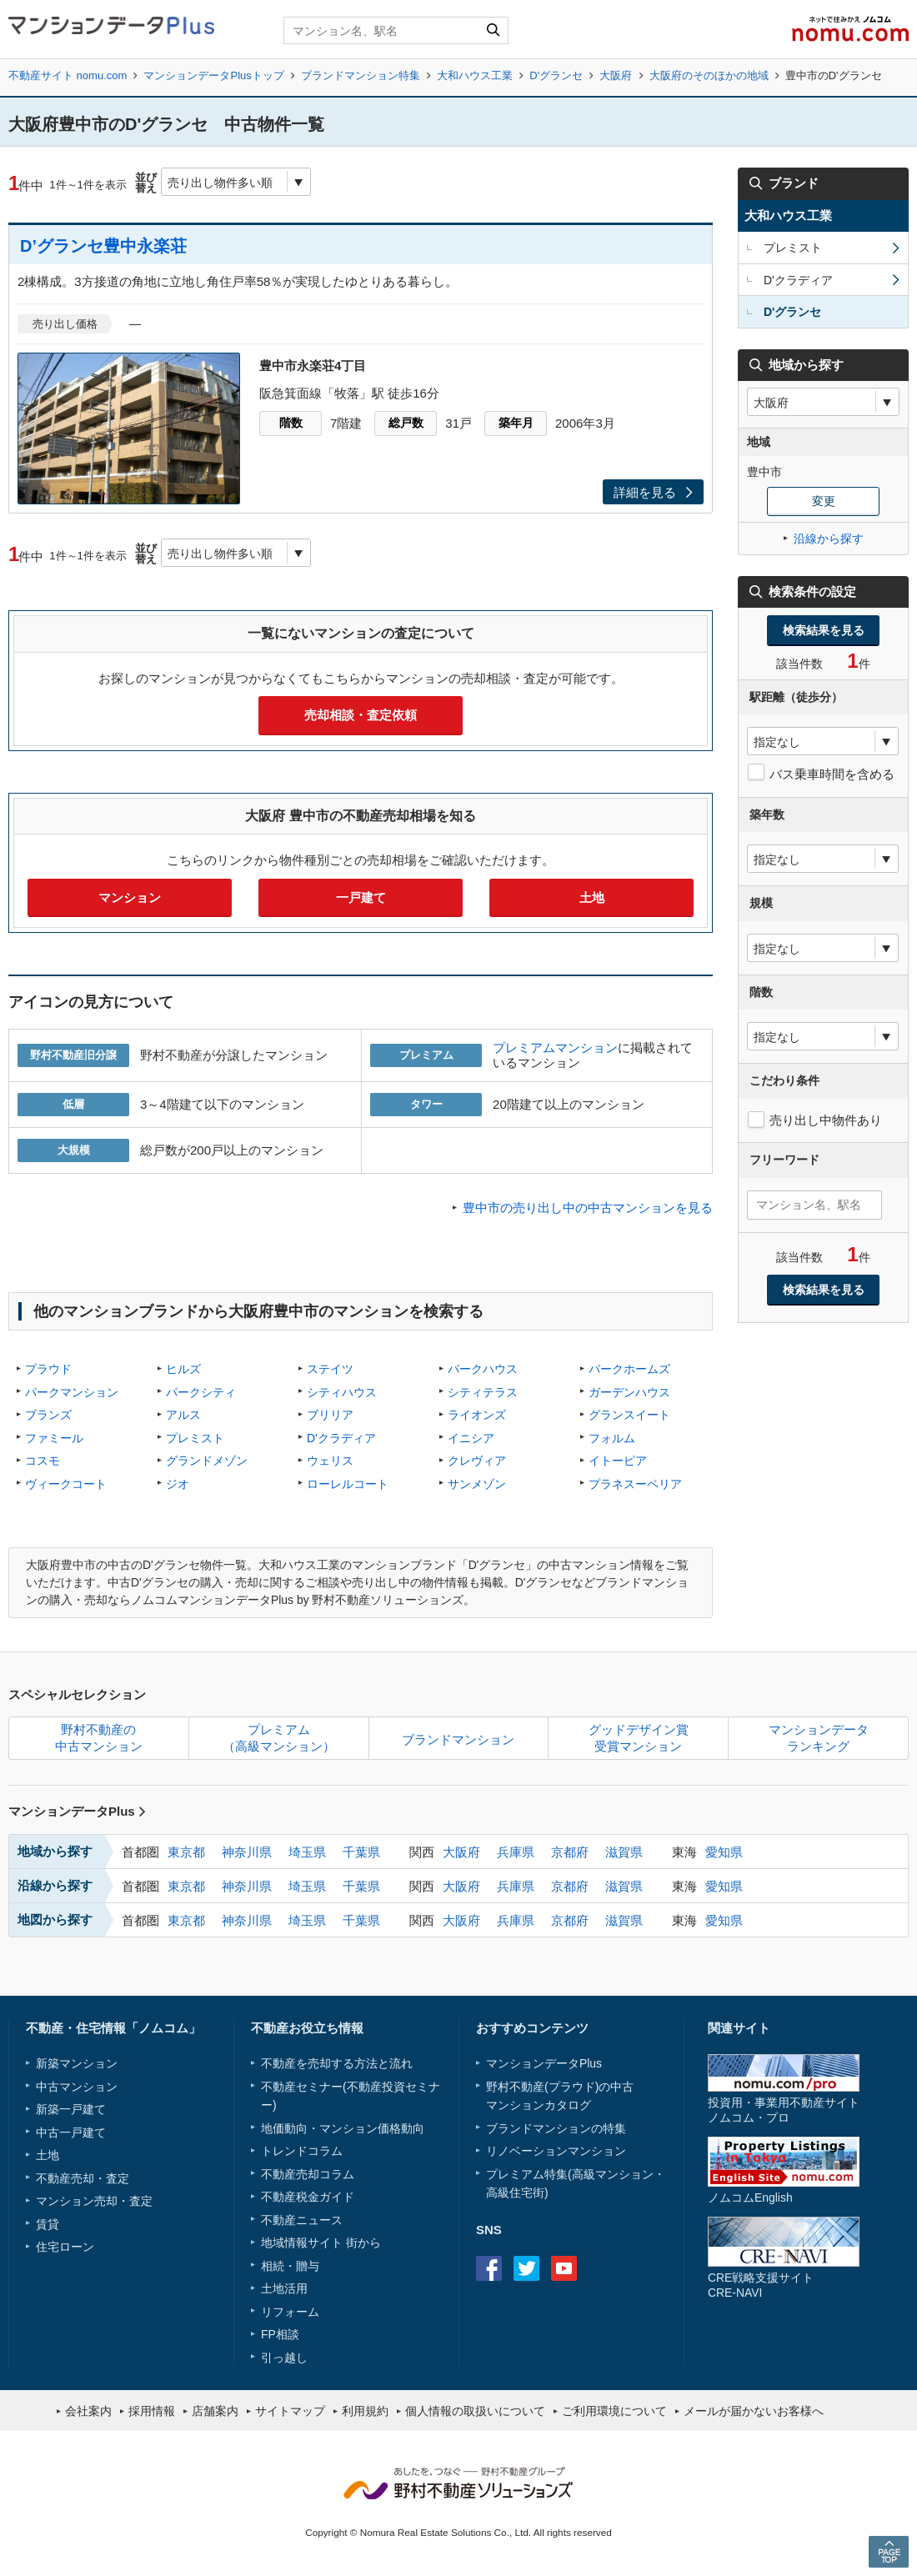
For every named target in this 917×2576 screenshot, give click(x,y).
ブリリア (330, 1414)
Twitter (526, 2268)
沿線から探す (829, 538)
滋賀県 (624, 1852)
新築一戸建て (71, 2109)
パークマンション (71, 1392)
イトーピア (618, 1460)
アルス (183, 1414)
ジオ (177, 1484)
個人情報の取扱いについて (475, 2411)
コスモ (42, 1460)
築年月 (516, 422)
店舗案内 (215, 2411)
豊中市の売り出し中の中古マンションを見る (588, 1207)
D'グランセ (556, 75)
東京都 (186, 1852)
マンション (129, 897)
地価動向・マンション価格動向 (342, 2128)
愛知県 (724, 1852)
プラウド (48, 1369)
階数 (291, 422)
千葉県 (361, 1852)
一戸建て (361, 897)
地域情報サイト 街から (321, 2242)
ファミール (54, 1438)
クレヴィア (477, 1460)
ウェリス (330, 1460)
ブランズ (48, 1414)
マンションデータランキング (819, 1737)
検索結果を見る (823, 630)
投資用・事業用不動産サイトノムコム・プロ (783, 2109)
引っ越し (284, 2357)
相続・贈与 (290, 2266)
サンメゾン (477, 1484)
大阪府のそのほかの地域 (709, 75)
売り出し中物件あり (825, 1120)
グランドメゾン (207, 1460)
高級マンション (613, 2174)
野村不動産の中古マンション (99, 1737)
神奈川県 (247, 1852)
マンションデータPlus (77, 1811)
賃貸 (47, 2224)
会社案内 (88, 2411)
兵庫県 (515, 1852)
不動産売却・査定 (82, 2178)
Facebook (489, 2268)
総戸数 (405, 422)
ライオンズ (477, 1414)
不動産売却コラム (307, 2174)
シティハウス (342, 1392)
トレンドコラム (302, 2151)
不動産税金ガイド (307, 2196)
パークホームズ (629, 1369)
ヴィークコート (66, 1484)
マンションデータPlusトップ (213, 75)
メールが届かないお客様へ (754, 2411)
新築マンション (77, 2063)
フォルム (612, 1438)
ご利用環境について (614, 2411)
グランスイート (629, 1414)
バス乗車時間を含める (831, 774)
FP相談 (280, 2334)
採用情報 (151, 2411)
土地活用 (284, 2288)
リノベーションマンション (556, 2151)
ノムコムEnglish (750, 2197)
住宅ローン (65, 2246)
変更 (823, 501)
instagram (601, 2268)
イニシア (471, 1438)
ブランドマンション (458, 1739)
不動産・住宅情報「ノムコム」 (113, 2028)
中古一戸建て (71, 2132)
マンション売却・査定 (94, 2201)
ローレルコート (347, 1484)
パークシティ (201, 1392)
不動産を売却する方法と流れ (337, 2063)
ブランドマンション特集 (360, 75)
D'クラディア (341, 1438)
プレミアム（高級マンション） (279, 1737)
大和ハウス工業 (475, 75)
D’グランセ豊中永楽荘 (103, 246)
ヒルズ (183, 1369)
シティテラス (483, 1392)
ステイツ (330, 1369)
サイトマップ (290, 2411)
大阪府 (615, 75)
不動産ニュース (302, 2220)
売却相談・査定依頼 (360, 715)
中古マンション (77, 2086)
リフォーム (290, 2311)
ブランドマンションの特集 (556, 2128)
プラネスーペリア (635, 1484)
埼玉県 (307, 1852)
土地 (591, 897)
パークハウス (483, 1369)
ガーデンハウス (629, 1392)
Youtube (564, 2268)
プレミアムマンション (555, 1047)
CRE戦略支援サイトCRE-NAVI (761, 2284)
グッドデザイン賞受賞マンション (639, 1737)
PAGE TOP (889, 2551)
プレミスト (195, 1438)
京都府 (570, 1852)
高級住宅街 (515, 2192)
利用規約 (365, 2411)
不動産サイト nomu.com (67, 75)
